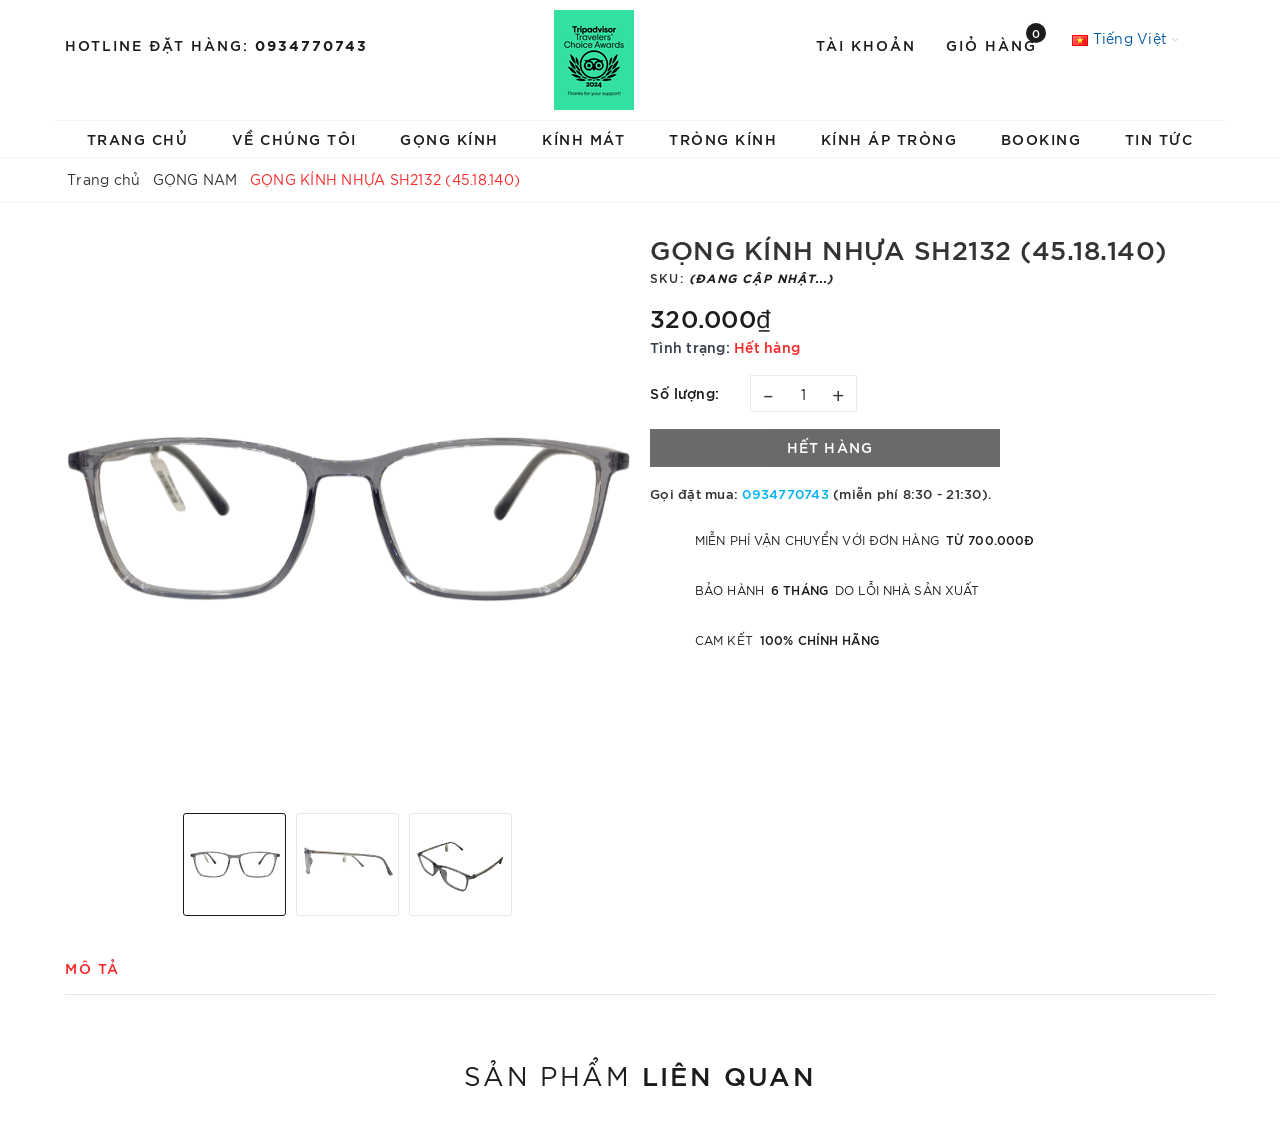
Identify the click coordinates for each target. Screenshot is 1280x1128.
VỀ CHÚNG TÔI (294, 138)
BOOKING (1041, 138)
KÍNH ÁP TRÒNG (889, 138)
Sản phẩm (640, 1074)
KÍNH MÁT (583, 138)
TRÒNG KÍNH (723, 138)
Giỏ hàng (996, 43)
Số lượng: (685, 392)
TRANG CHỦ (138, 138)
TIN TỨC (1159, 138)
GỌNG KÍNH (449, 138)
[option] (347, 515)
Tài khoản (866, 44)
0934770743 (311, 44)
